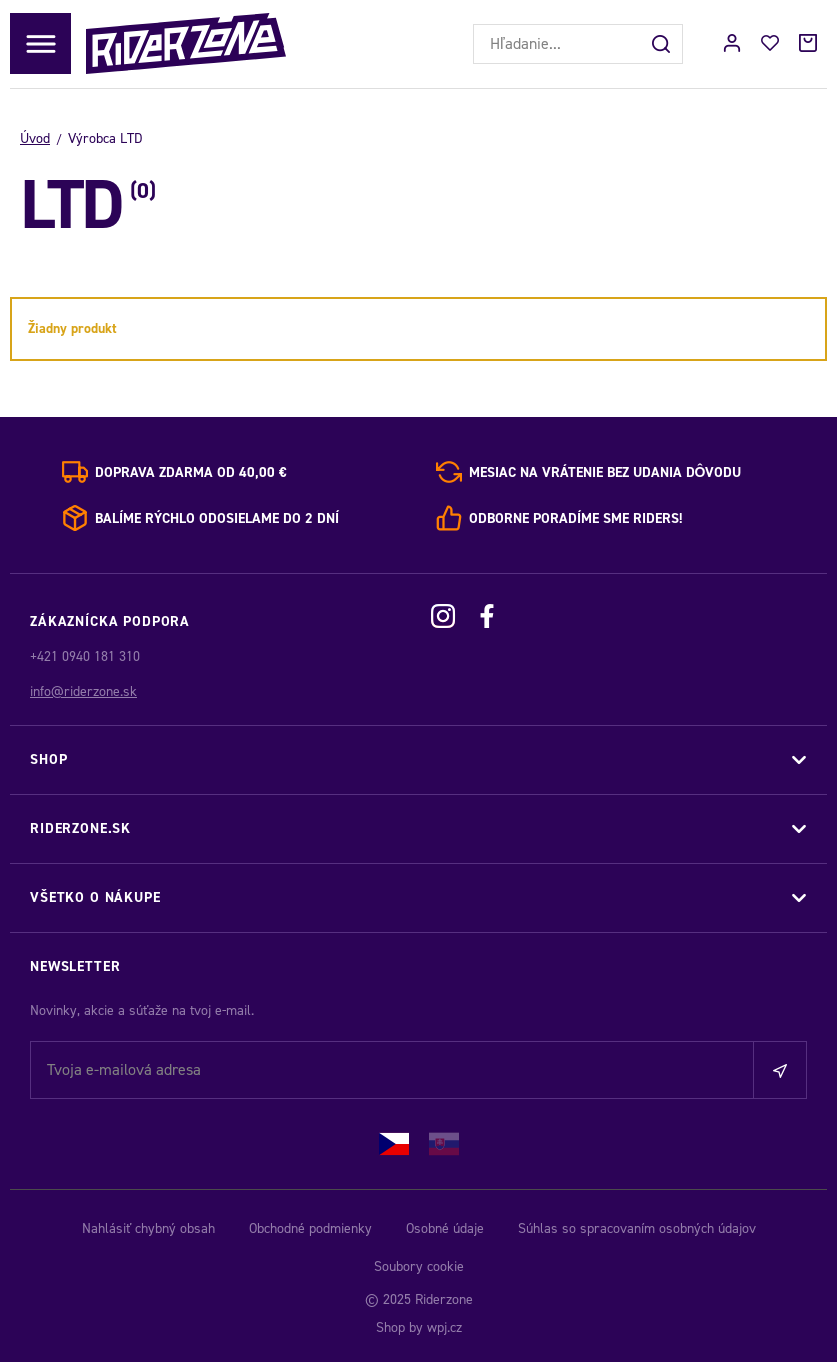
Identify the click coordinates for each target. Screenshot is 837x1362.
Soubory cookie (419, 1266)
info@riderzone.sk (83, 691)
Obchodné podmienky (310, 1228)
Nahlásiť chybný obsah (148, 1228)
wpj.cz (444, 1327)
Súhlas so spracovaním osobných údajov (637, 1228)
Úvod (35, 138)
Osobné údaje (445, 1228)
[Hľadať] (663, 44)
